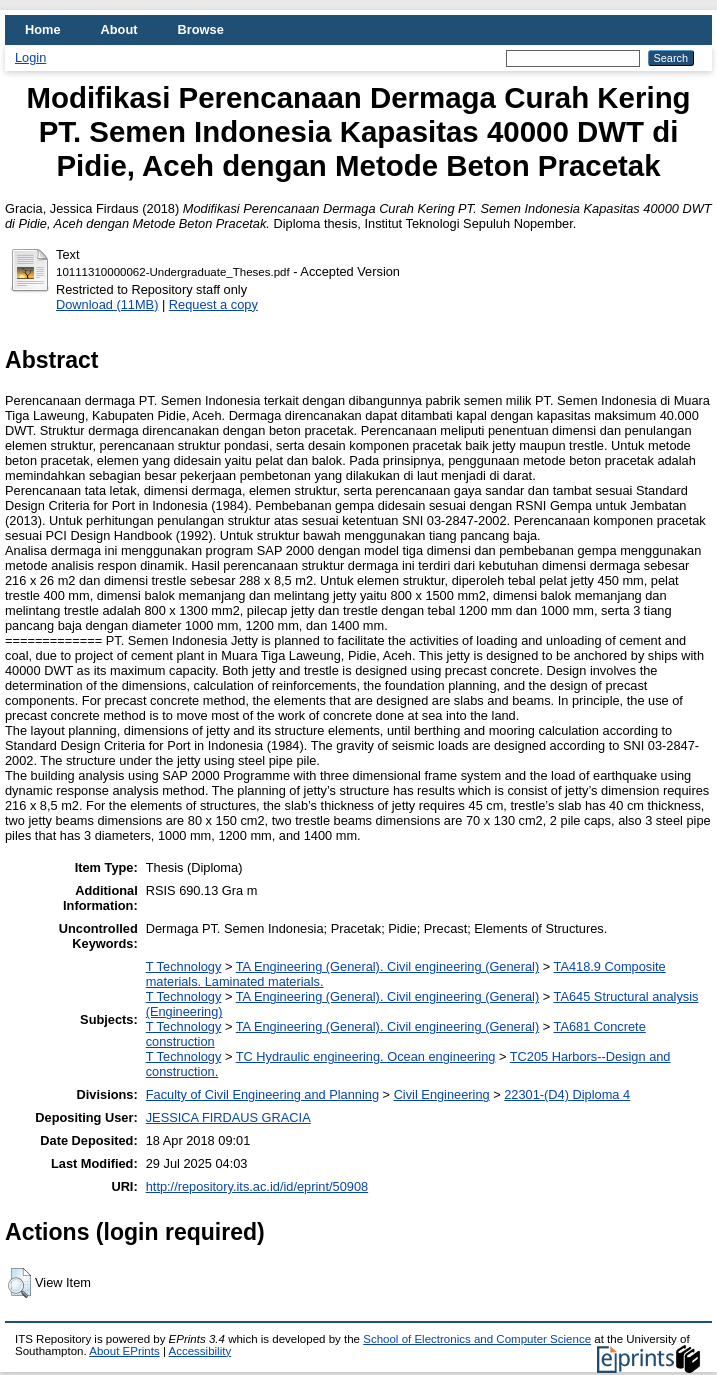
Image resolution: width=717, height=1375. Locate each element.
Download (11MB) (107, 304)
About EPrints (124, 1351)
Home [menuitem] (43, 29)
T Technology (184, 966)
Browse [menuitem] (201, 29)
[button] (19, 1283)
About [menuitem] (119, 29)
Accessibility (199, 1351)
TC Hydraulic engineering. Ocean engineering (366, 1056)
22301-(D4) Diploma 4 (567, 1094)
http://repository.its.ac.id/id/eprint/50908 (257, 1186)
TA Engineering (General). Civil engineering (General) (387, 966)
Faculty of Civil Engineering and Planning (262, 1094)
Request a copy (213, 304)
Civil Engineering (442, 1094)
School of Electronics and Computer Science (477, 1339)
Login (30, 57)
